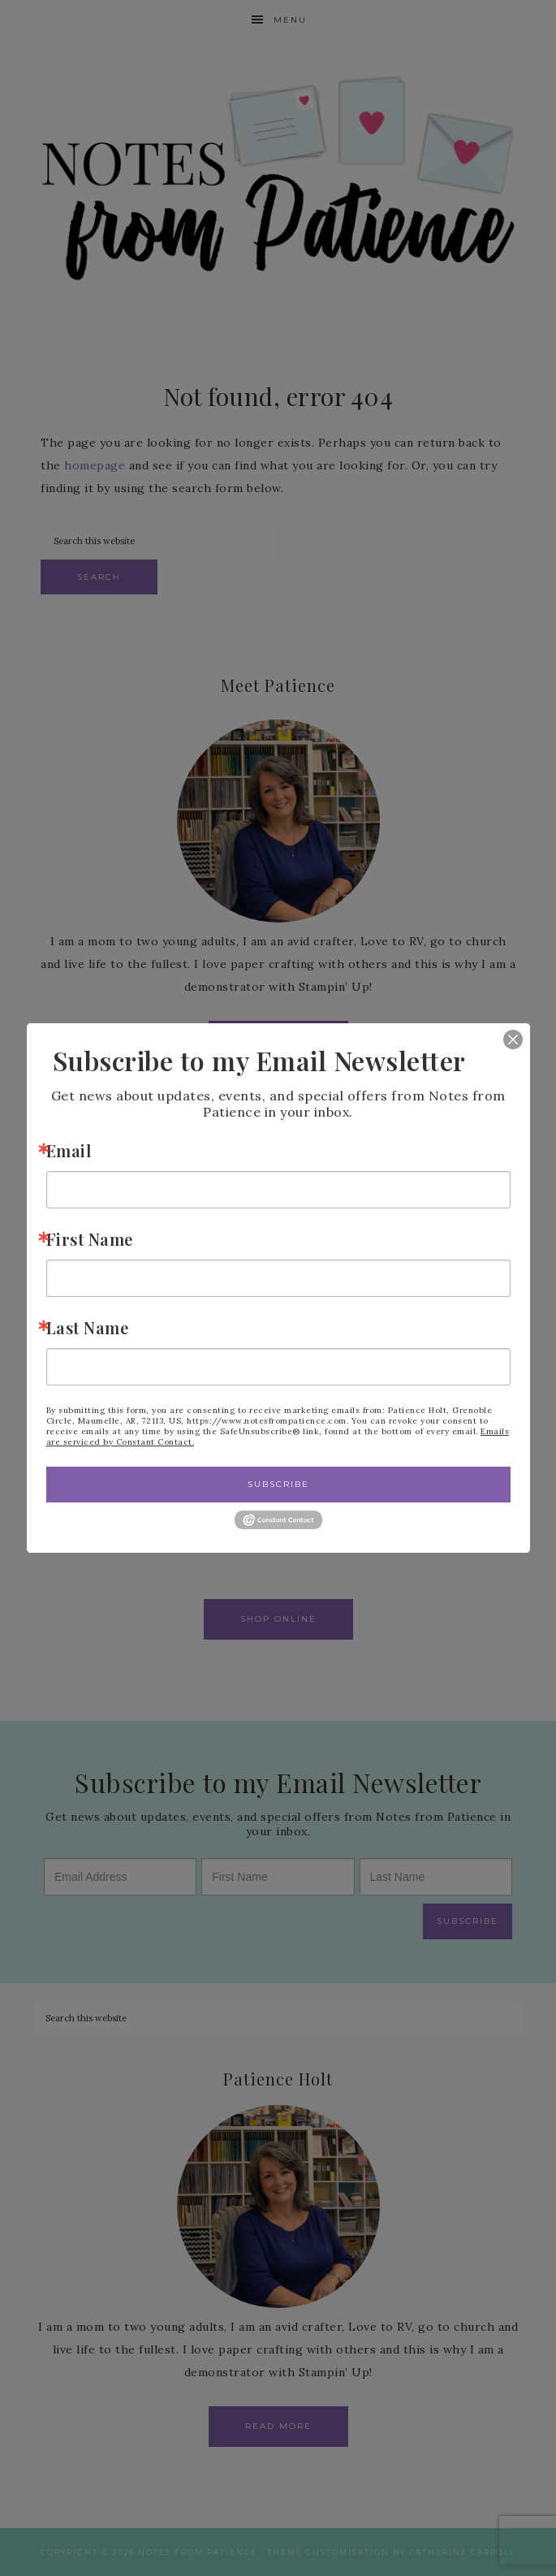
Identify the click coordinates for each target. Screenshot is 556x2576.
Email (69, 1150)
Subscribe (278, 1484)
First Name (89, 1239)
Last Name (87, 1327)
